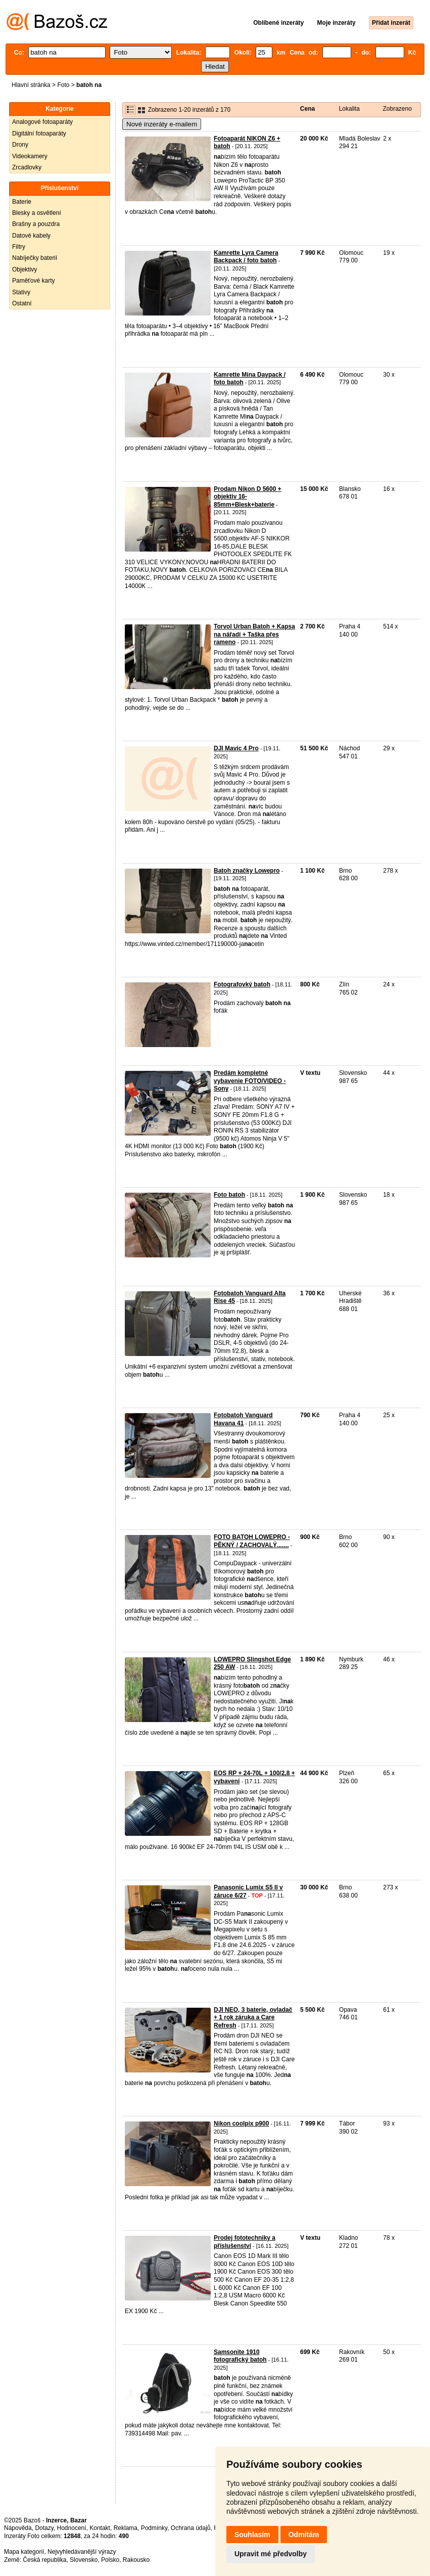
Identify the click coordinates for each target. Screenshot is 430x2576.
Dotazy (44, 2528)
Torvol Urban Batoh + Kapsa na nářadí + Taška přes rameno (254, 634)
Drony (20, 144)
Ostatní (22, 303)
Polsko (110, 2559)
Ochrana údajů (191, 2528)
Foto (63, 84)
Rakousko (136, 2559)
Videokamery (29, 156)
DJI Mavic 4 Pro (236, 748)
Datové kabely (31, 235)
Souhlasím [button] (252, 2534)
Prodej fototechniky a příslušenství (244, 2241)
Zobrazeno (397, 108)
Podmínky (154, 2528)
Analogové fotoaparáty (42, 121)
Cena (307, 108)
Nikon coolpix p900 (241, 2123)
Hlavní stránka (31, 84)
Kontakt (99, 2528)
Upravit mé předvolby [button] (270, 2554)
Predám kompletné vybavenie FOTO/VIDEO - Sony (250, 1080)
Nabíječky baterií (34, 257)
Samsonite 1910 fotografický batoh (240, 2356)
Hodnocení (71, 2528)
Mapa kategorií (24, 2551)
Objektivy (24, 269)
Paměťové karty (33, 280)
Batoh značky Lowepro (247, 870)
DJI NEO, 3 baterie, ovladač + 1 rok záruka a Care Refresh (253, 2017)
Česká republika (44, 2559)
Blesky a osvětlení (36, 212)
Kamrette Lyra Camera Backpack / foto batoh (246, 256)
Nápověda (18, 2528)
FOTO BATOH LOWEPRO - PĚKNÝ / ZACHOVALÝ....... (252, 1541)
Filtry (18, 246)
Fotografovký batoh (242, 984)
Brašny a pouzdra (36, 224)
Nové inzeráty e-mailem (161, 124)
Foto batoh (229, 1194)
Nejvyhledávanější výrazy (81, 2551)
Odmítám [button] (304, 2534)
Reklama (125, 2528)
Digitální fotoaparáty (39, 133)
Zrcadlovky (26, 167)
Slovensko (84, 2559)
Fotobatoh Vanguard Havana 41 (243, 1419)
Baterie (21, 201)
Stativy (21, 292)
